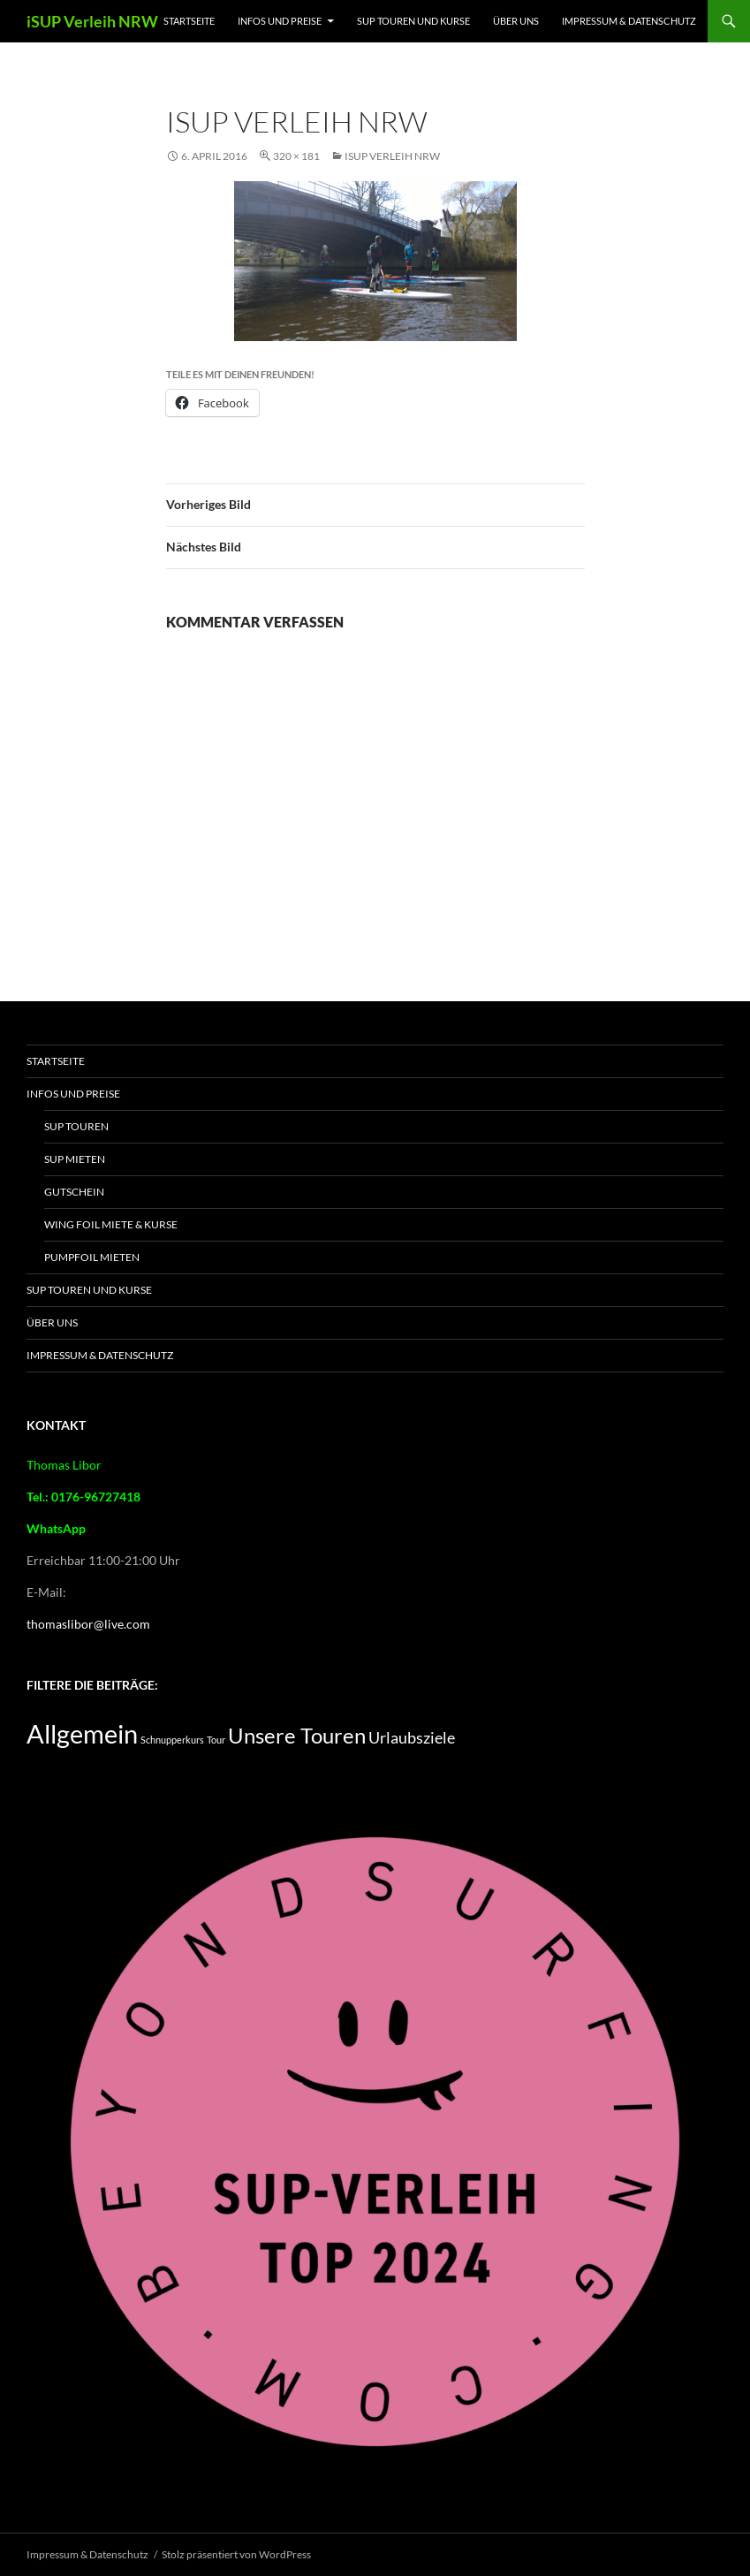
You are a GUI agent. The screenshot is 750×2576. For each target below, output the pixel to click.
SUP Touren (76, 1126)
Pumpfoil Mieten (92, 1257)
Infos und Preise (280, 21)
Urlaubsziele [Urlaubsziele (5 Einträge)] (411, 1737)
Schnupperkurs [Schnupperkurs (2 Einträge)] (172, 1739)
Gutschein (74, 1191)
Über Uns (516, 21)
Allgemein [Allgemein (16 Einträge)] (82, 1733)
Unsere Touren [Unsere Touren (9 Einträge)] (297, 1735)
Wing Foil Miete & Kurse (111, 1224)
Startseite (189, 21)
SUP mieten (74, 1159)
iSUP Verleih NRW (92, 21)
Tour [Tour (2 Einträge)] (216, 1739)
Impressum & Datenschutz (629, 21)
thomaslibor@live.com (88, 1623)
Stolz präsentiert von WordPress (236, 2554)
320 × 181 (296, 156)
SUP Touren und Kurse (413, 21)
